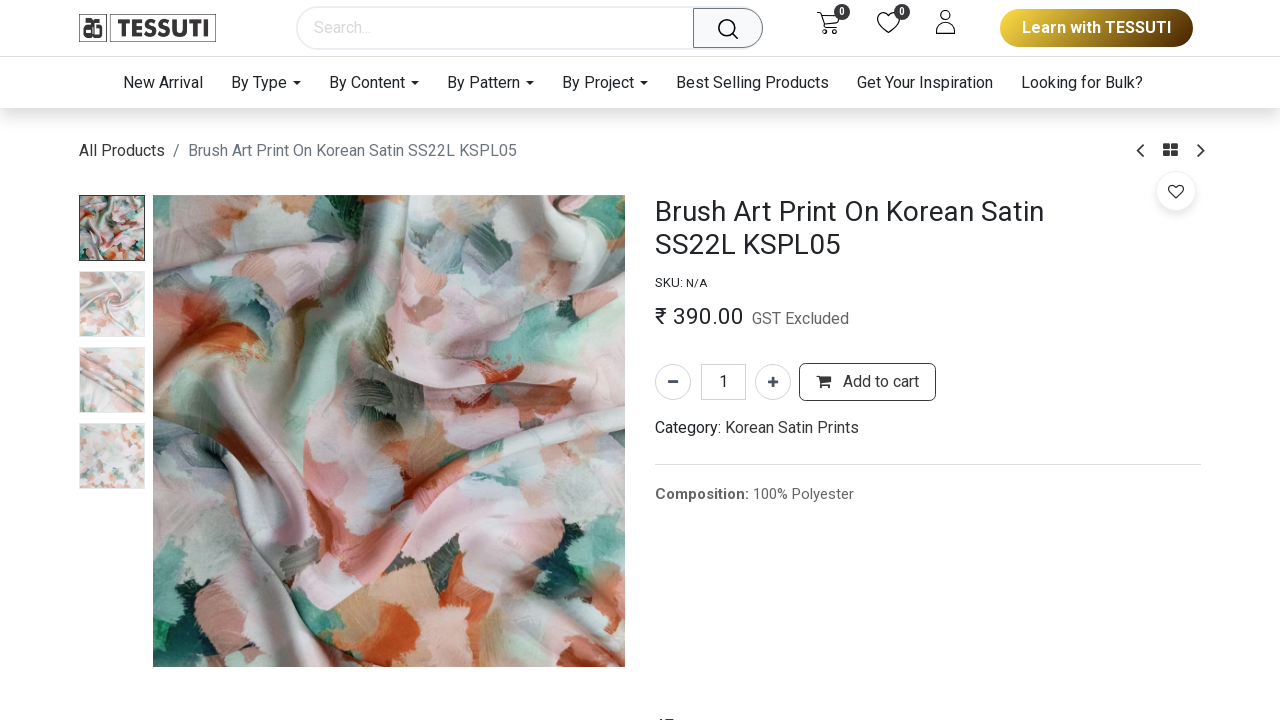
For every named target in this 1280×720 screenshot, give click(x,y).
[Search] (734, 28)
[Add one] (773, 382)
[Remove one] (673, 382)
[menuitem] (170, 82)
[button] (1176, 191)
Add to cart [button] (867, 381)
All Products (122, 150)
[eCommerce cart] (828, 22)
